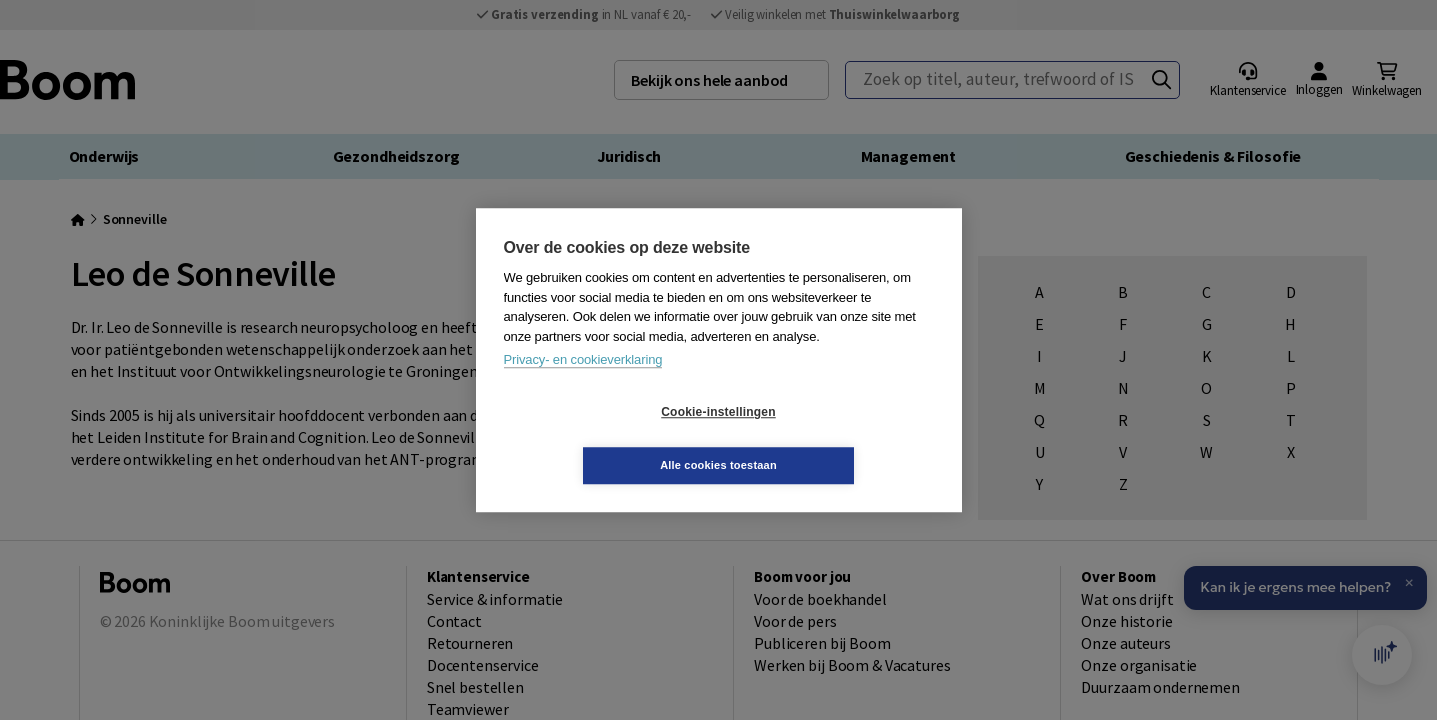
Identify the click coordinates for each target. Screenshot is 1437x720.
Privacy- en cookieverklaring (583, 386)
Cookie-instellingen (599, 439)
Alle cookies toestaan (837, 438)
